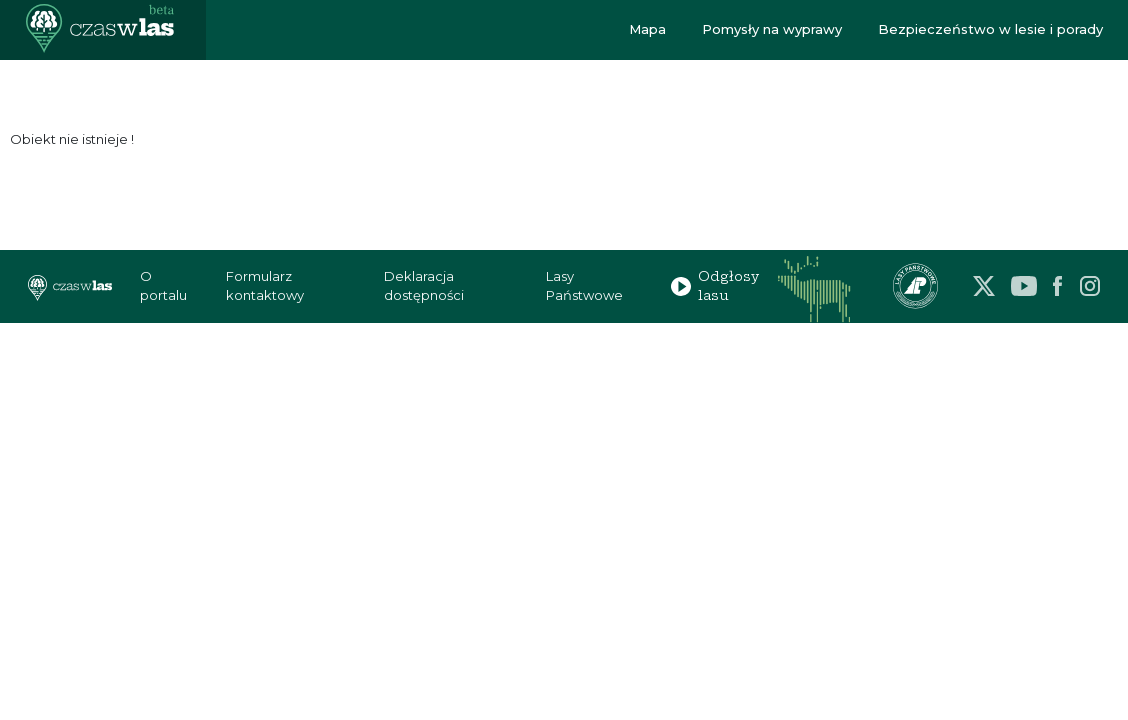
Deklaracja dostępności (424, 286)
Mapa (647, 29)
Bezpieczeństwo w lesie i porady (990, 29)
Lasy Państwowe (584, 286)
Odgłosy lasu (714, 286)
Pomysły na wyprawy (772, 29)
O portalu (163, 286)
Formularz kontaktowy (265, 286)
